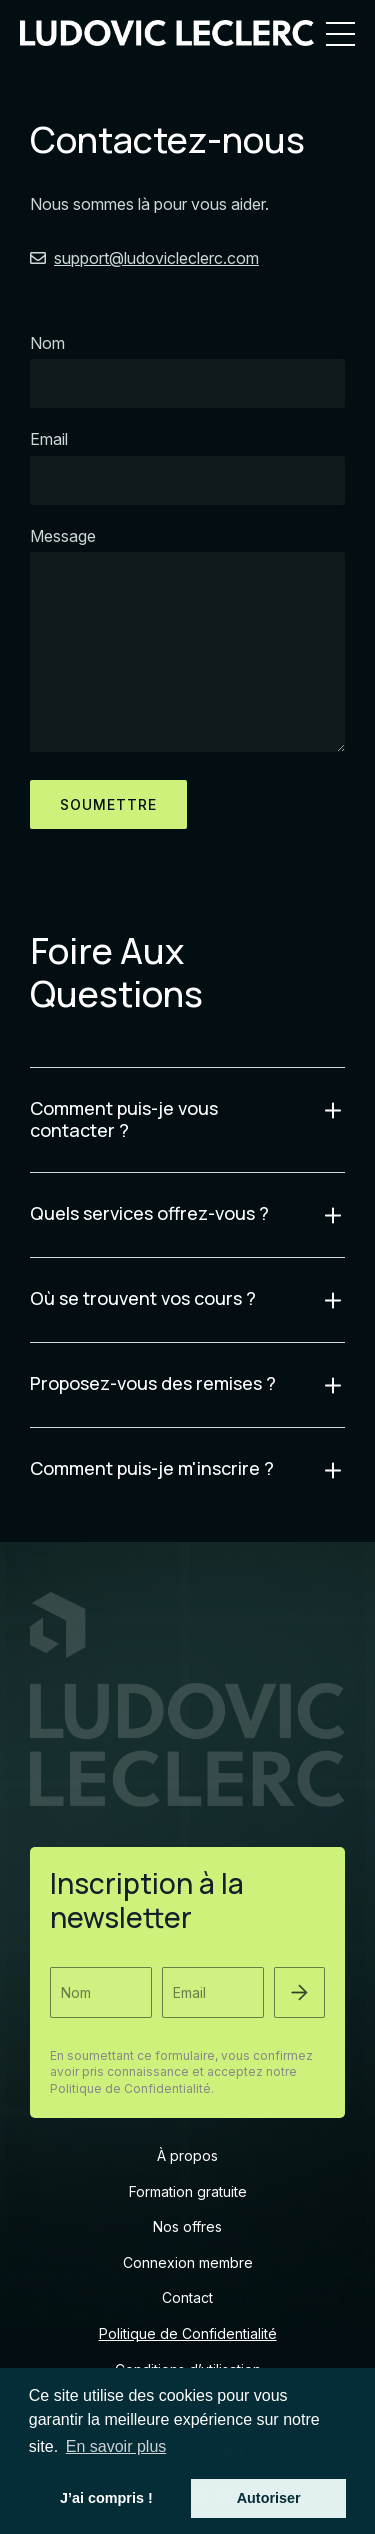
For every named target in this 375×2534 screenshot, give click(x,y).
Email (49, 439)
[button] (299, 1992)
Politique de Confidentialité (188, 2333)
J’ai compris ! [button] (106, 2498)
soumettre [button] (108, 804)
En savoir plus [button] (116, 2446)
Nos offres (187, 2226)
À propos (187, 2155)
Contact (187, 2297)
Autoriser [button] (269, 2498)
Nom (47, 343)
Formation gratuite (188, 2191)
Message (63, 536)
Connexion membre (188, 2262)
